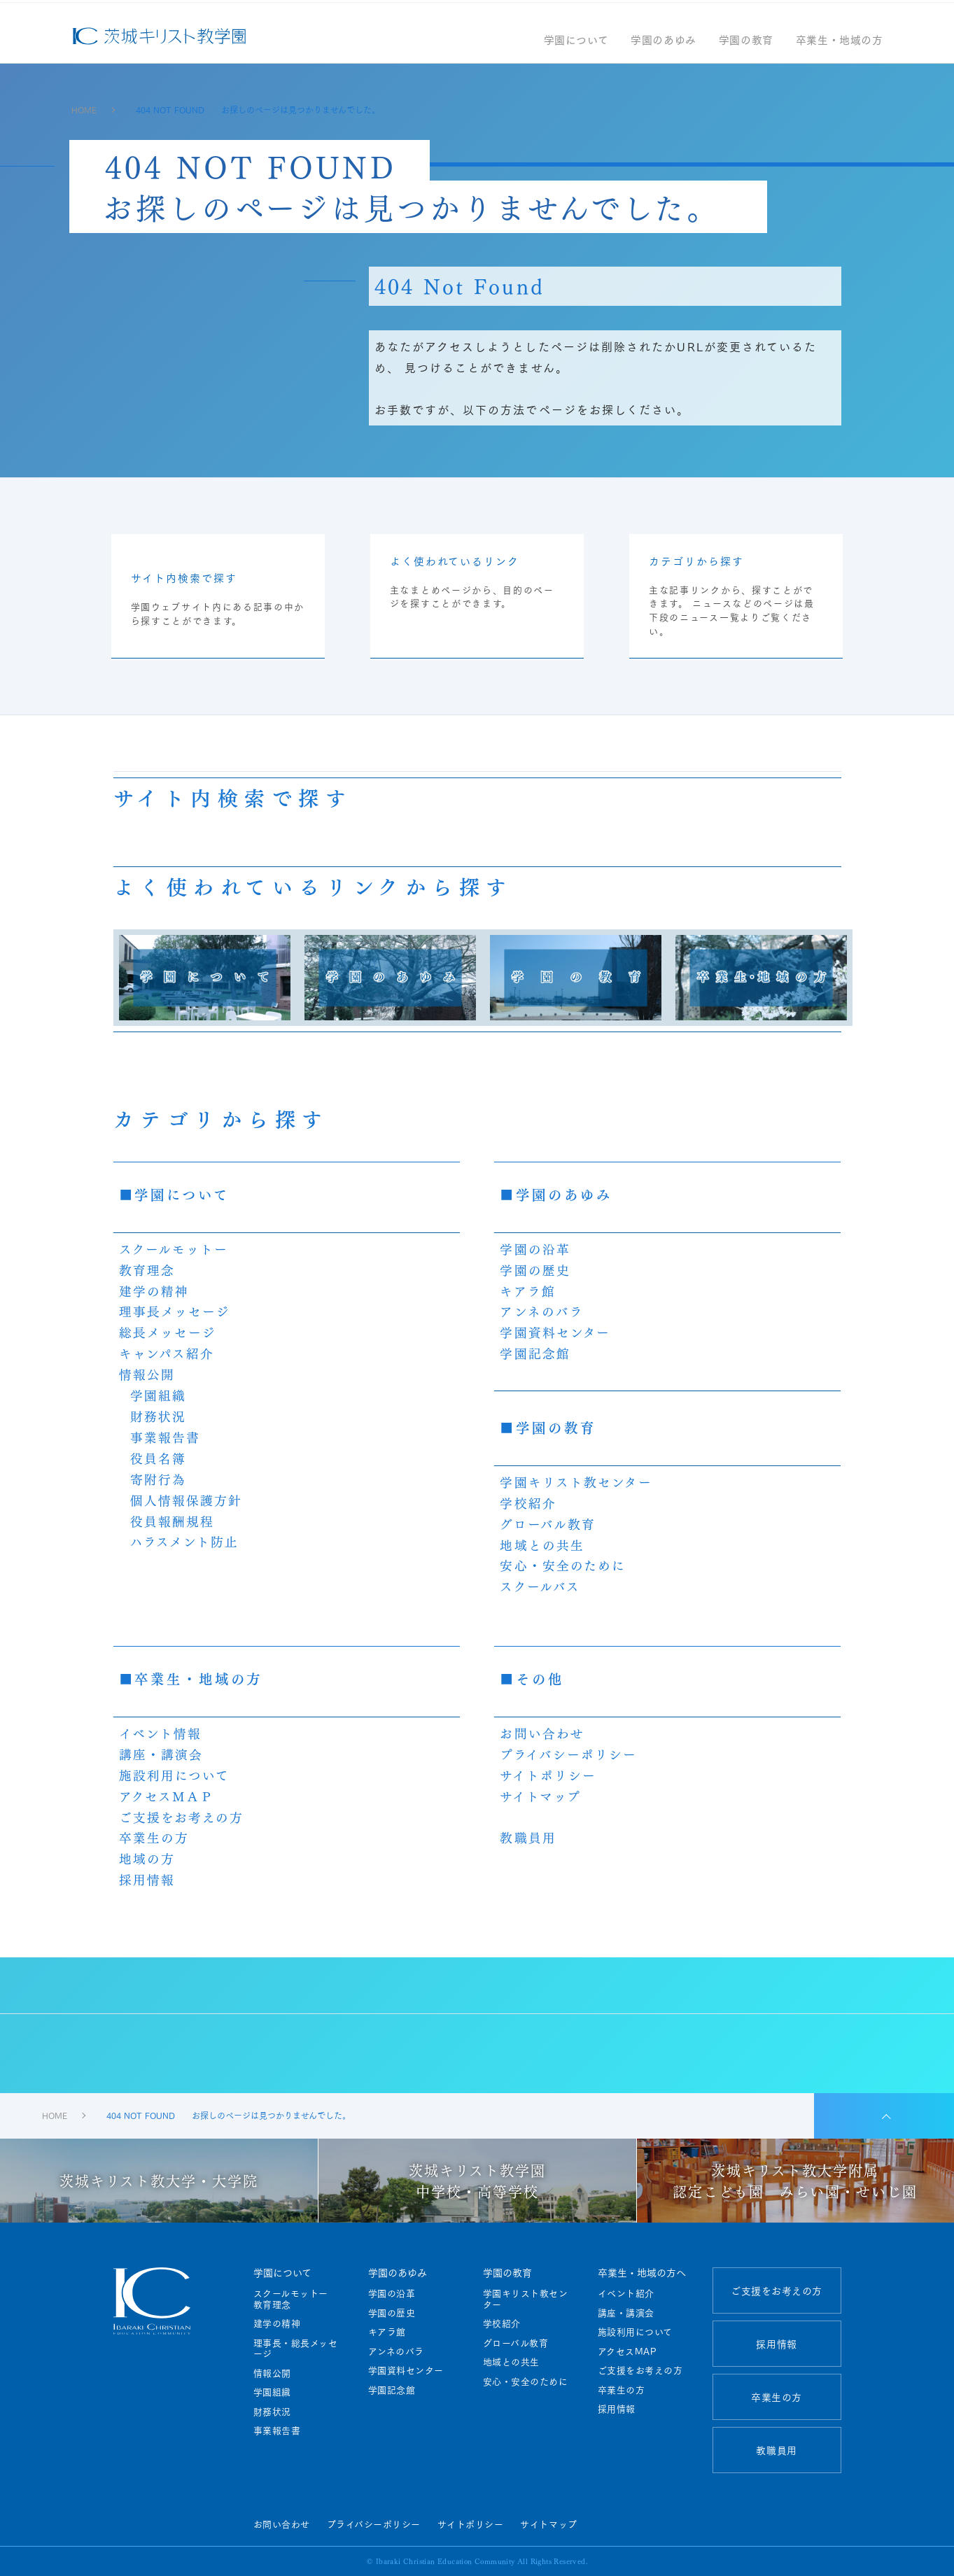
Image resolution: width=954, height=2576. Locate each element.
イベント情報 (160, 1732)
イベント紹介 (626, 2293)
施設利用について (174, 1774)
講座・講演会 (161, 1753)
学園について (576, 48)
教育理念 (147, 1269)
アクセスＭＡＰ (167, 1795)
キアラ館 (527, 1290)
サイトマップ (540, 1795)
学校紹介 (528, 1502)
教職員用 (528, 1837)
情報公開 (147, 1373)
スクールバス (540, 1585)
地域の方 (147, 1858)
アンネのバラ (542, 1310)
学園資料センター (555, 1331)
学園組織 (158, 1394)
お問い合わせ (542, 1732)
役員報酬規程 (172, 1520)
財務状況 (158, 1415)
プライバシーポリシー (568, 1753)
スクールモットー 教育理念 (295, 2298)
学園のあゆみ (663, 48)
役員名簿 (158, 1457)
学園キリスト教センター (576, 1481)
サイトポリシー (548, 1774)
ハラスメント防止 (184, 1541)
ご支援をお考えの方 (181, 1816)
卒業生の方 (154, 1837)
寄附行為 (158, 1478)
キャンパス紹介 (167, 1352)
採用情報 (147, 1879)
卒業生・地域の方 (839, 48)
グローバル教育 (548, 1523)
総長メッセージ (168, 1331)
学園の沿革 (535, 1248)
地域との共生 (542, 1544)
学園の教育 (746, 48)
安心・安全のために (563, 1564)
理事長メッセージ (175, 1310)
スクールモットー (174, 1248)
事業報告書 (165, 1436)
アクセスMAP (627, 2351)
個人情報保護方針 (186, 1499)
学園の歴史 (535, 1269)
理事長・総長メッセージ (295, 2348)
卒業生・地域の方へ (642, 2272)
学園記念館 (535, 1352)
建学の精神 (154, 1290)
